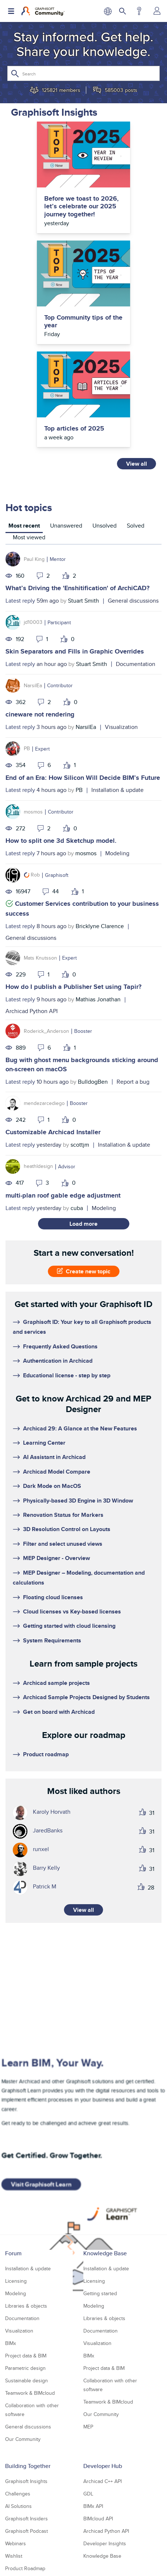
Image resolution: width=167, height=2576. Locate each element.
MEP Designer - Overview (56, 1558)
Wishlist (13, 2556)
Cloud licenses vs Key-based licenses (72, 1611)
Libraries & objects (26, 2305)
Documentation (135, 664)
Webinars (15, 2543)
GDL (88, 2493)
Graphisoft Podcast (26, 2531)
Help (139, 10)
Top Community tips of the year (83, 322)
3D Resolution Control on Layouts (66, 1529)
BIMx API (93, 2506)
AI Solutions (18, 2506)
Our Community (23, 2439)
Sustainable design (26, 2380)
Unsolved (104, 525)
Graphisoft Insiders (26, 2518)
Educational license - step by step (66, 1375)
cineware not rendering (40, 714)
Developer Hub (102, 2466)
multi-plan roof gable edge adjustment (63, 1195)
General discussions (133, 600)
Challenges (17, 2493)
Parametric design (25, 2368)
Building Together (27, 2466)
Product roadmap (46, 1754)
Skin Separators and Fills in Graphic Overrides (74, 651)
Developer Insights (104, 2543)
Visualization (121, 727)
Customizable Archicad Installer (52, 1132)
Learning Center (44, 1442)
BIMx (10, 2343)
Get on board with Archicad (59, 1712)
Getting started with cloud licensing (69, 1626)
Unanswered (66, 525)
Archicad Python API (31, 1011)
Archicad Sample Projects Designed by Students (86, 1697)
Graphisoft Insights (26, 2481)
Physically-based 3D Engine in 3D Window (78, 1500)
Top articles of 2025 (74, 429)
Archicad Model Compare (56, 1471)
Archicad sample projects (56, 1683)
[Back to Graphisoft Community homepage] (43, 11)
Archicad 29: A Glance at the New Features (80, 1428)
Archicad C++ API (102, 2481)
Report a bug (133, 1081)
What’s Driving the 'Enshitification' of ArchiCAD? (77, 588)
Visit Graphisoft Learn (41, 2184)
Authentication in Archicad (57, 1360)
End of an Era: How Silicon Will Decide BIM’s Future (82, 777)
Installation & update (117, 790)
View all (136, 463)
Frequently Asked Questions (60, 1346)
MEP (88, 2426)
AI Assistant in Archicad (54, 1457)
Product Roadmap (25, 2568)
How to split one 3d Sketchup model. (61, 840)
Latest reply (20, 600)
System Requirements (52, 1640)
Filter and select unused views (62, 1544)
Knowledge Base (105, 2253)
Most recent (24, 525)
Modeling (117, 853)
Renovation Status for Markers (63, 1515)
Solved (135, 525)
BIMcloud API (98, 2518)
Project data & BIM (25, 2355)
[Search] (83, 73)
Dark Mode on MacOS (52, 1486)
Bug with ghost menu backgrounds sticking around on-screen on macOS (81, 1064)
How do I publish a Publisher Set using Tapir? (73, 986)
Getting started (100, 2293)
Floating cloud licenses (53, 1597)
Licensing (16, 2281)
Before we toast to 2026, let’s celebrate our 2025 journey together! (81, 207)
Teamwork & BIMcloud (30, 2393)
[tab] (24, 527)
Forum (13, 2253)
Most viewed (29, 537)
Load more (83, 1224)
